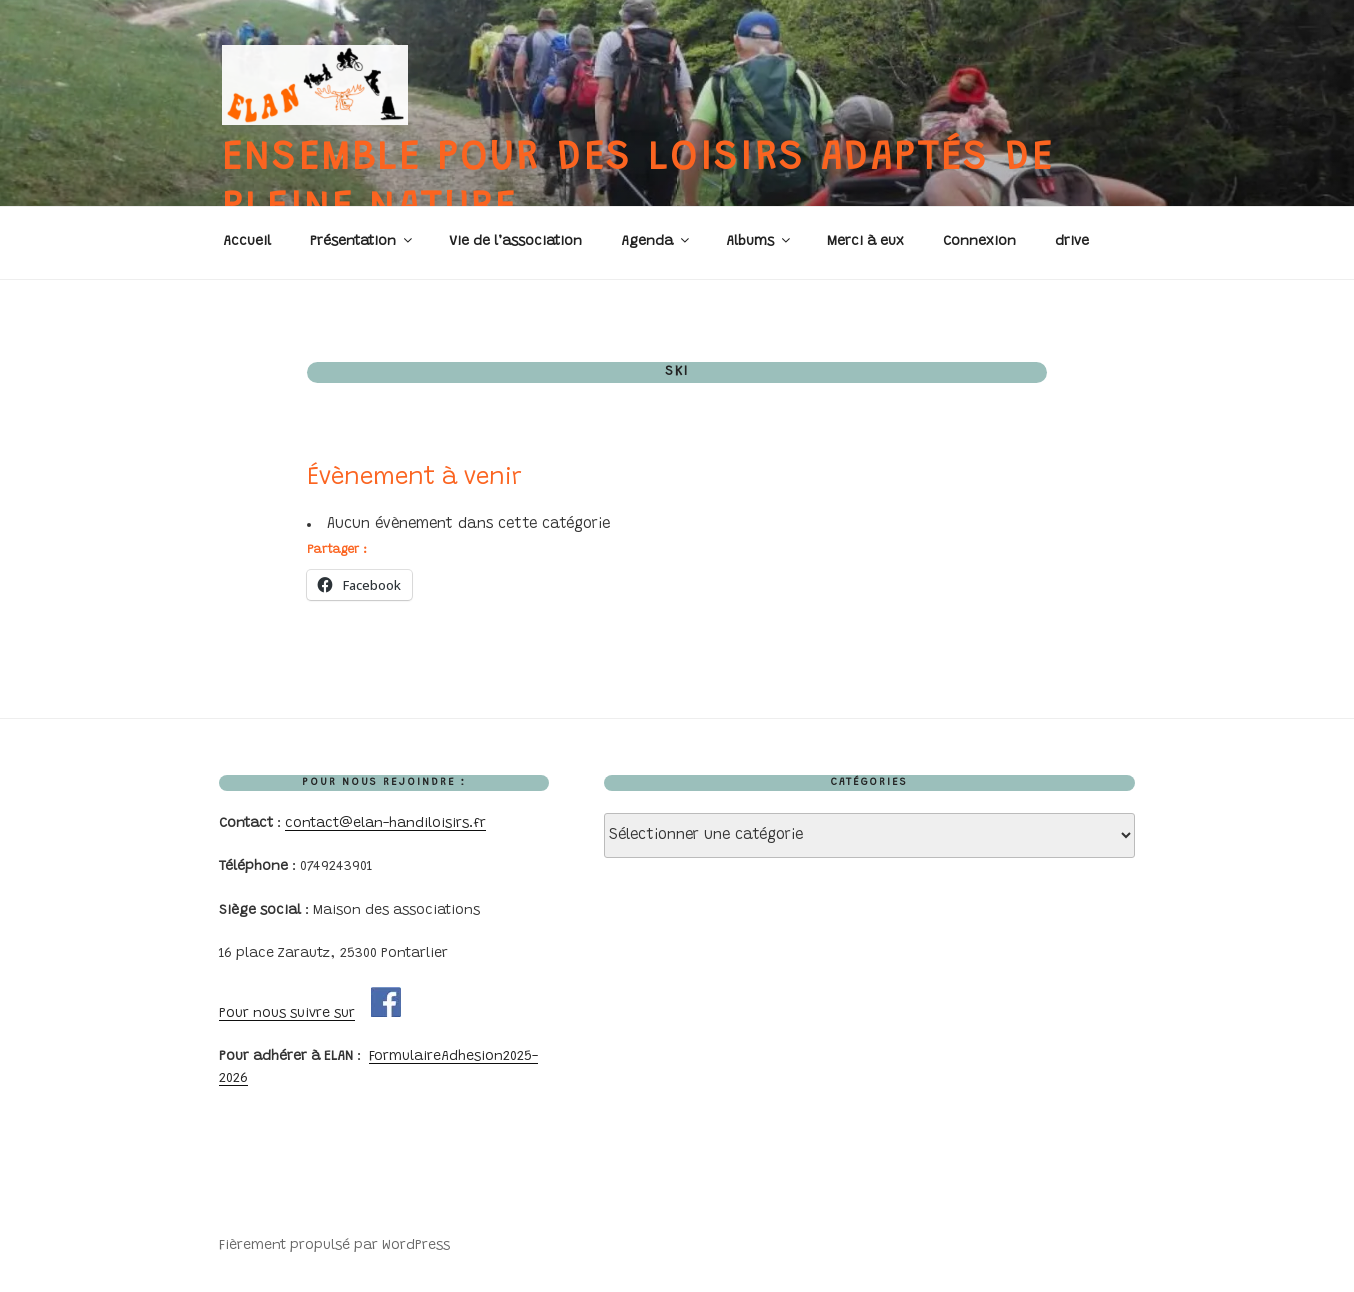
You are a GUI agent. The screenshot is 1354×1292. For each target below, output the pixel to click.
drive (1072, 242)
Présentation (362, 241)
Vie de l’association (515, 242)
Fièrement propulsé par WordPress (334, 1246)
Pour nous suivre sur (287, 1014)
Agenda (656, 241)
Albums (759, 241)
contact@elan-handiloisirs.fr (385, 824)
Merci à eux (865, 242)
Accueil (247, 242)
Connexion (979, 242)
